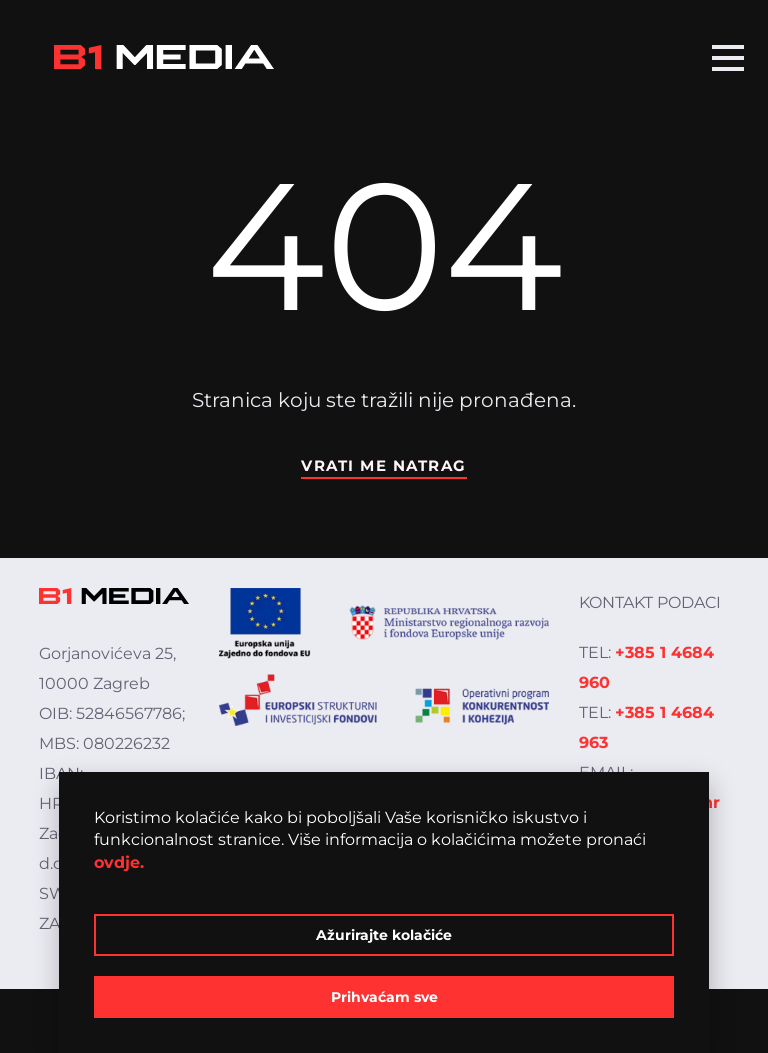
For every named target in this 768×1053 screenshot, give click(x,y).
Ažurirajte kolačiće (384, 935)
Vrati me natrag (384, 465)
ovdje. (119, 862)
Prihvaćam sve (384, 997)
